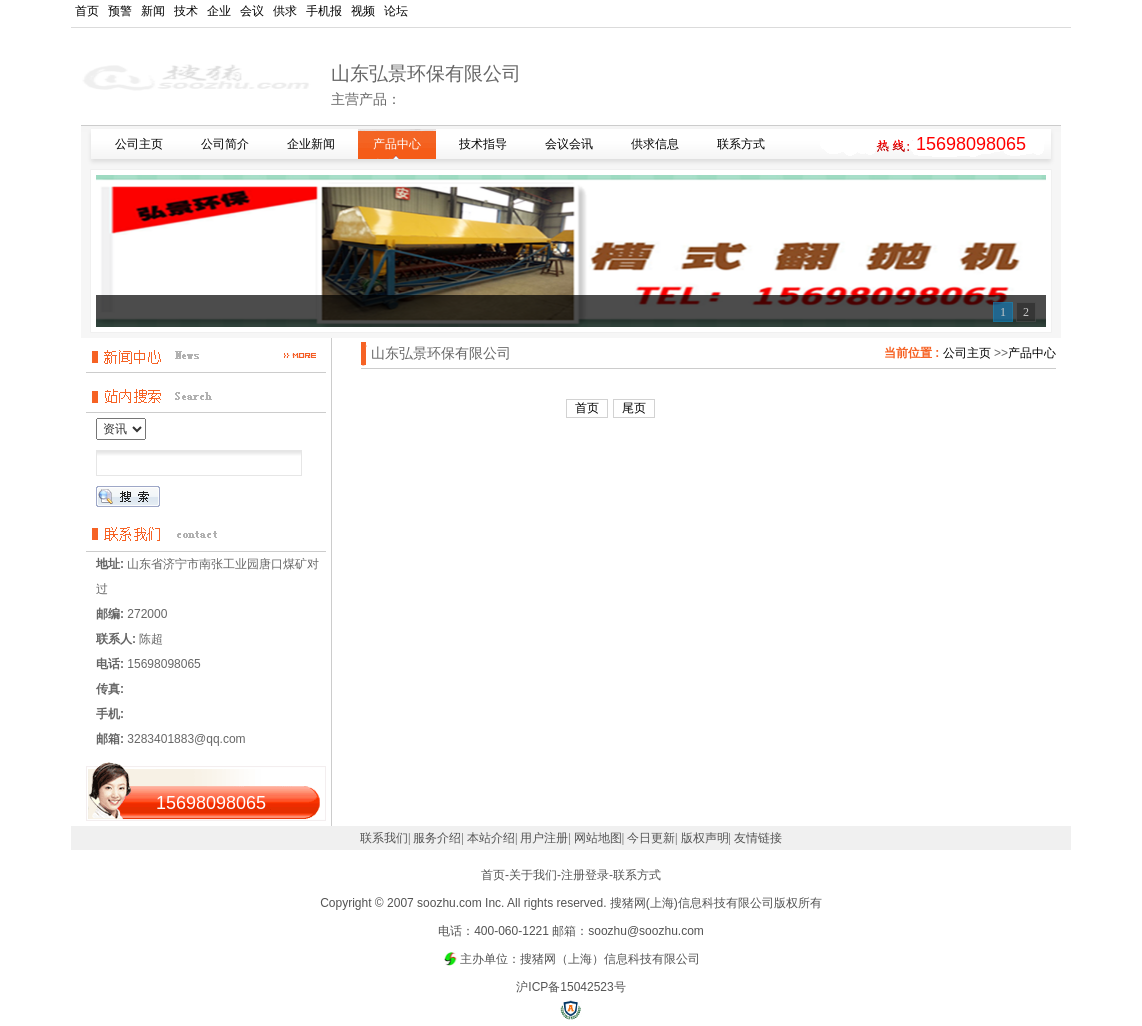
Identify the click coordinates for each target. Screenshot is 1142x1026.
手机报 (324, 11)
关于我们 (533, 875)
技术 (186, 11)
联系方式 (637, 875)
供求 (285, 11)
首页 (87, 11)
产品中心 (1032, 353)
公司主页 (967, 353)
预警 (120, 11)
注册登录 (585, 875)
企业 (219, 11)
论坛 (396, 11)
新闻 (153, 11)
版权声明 (705, 838)
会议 (252, 11)
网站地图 (598, 838)
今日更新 (651, 838)
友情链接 (758, 838)
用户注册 (544, 838)
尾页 (634, 408)
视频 (363, 11)
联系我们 (384, 838)
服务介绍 (437, 838)
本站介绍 (491, 838)
